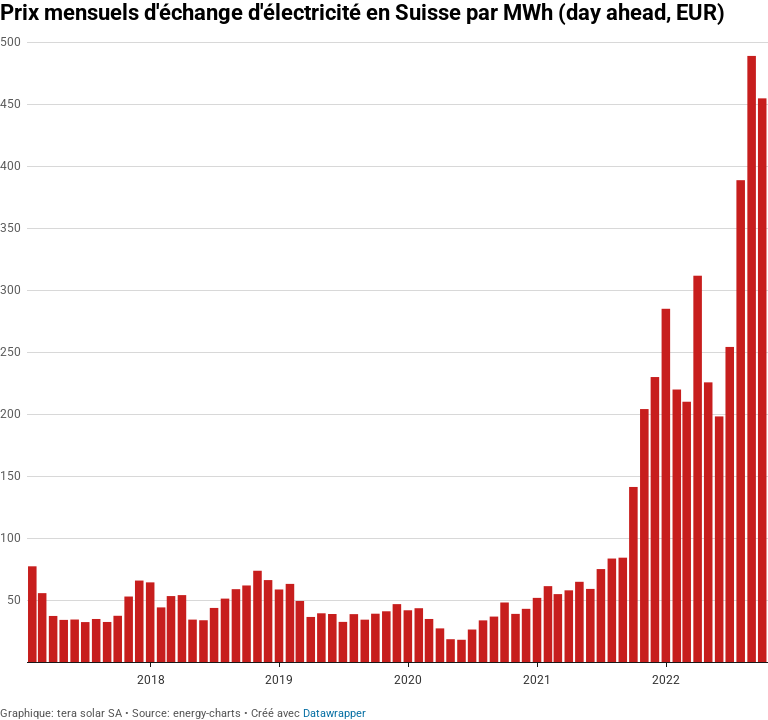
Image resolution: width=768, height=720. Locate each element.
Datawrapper (334, 713)
